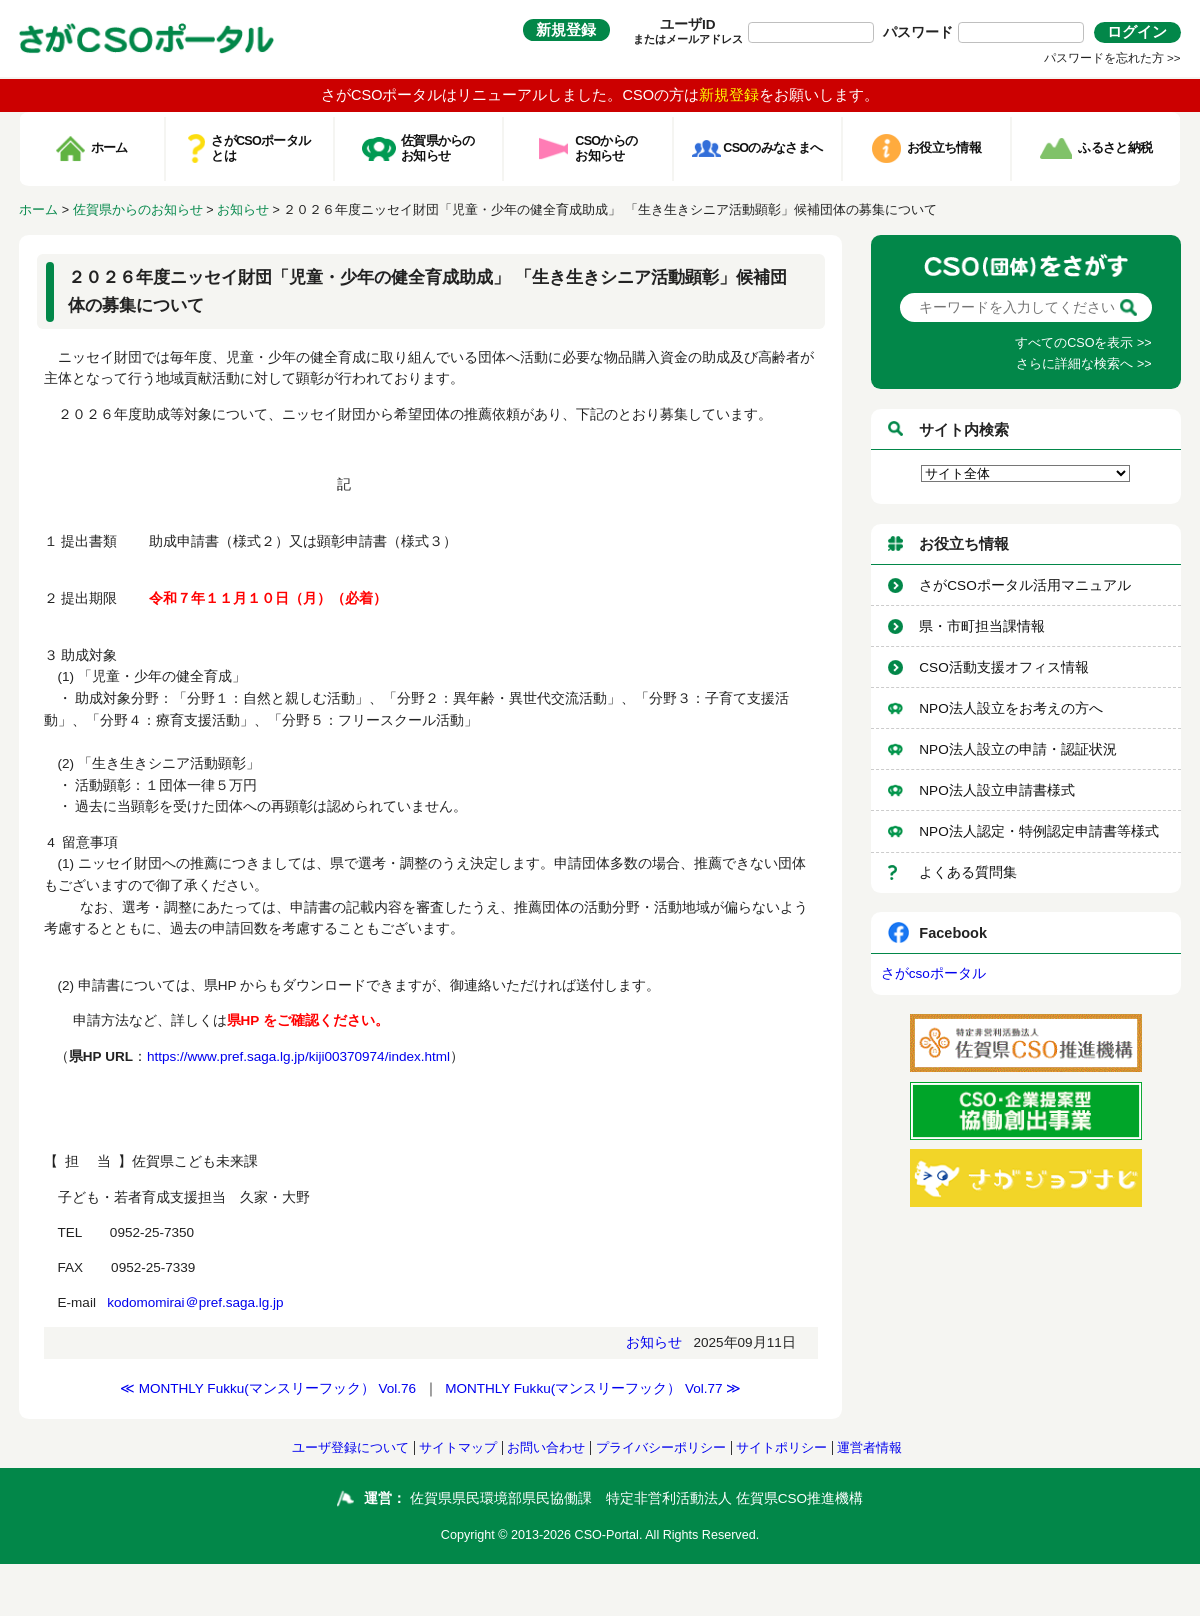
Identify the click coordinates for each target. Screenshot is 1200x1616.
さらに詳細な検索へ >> (1083, 364)
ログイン (1137, 32)
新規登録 (566, 30)
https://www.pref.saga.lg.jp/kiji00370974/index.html (298, 1056)
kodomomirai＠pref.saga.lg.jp (195, 1302)
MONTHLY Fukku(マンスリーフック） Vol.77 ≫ (593, 1388)
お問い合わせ (546, 1448)
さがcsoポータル (933, 973)
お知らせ (243, 210)
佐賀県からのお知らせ (138, 210)
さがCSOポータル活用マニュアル (1024, 585)
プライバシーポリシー (661, 1448)
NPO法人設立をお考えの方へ (1010, 708)
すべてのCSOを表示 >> (1083, 343)
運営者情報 (869, 1448)
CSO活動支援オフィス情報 (1003, 667)
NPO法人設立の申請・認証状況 (1017, 749)
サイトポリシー (781, 1448)
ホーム (38, 210)
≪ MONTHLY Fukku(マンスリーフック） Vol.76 (268, 1388)
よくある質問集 (968, 872)
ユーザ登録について (350, 1448)
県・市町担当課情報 (982, 626)
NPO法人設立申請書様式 (996, 790)
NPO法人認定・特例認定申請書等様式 (1038, 831)
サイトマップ (458, 1448)
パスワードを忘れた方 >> (1112, 57)
